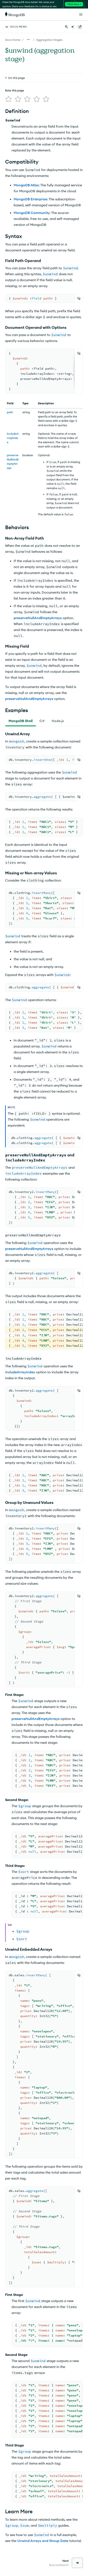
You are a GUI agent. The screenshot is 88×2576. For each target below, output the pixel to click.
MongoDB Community (32, 213)
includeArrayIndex (13, 438)
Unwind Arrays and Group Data (42, 2541)
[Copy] (79, 298)
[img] (8, 99)
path (10, 412)
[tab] (20, 720)
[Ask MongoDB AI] (73, 27)
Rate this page (14, 90)
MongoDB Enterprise (30, 199)
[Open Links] (81, 14)
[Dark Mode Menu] (80, 27)
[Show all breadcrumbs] (28, 40)
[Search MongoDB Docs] (66, 27)
